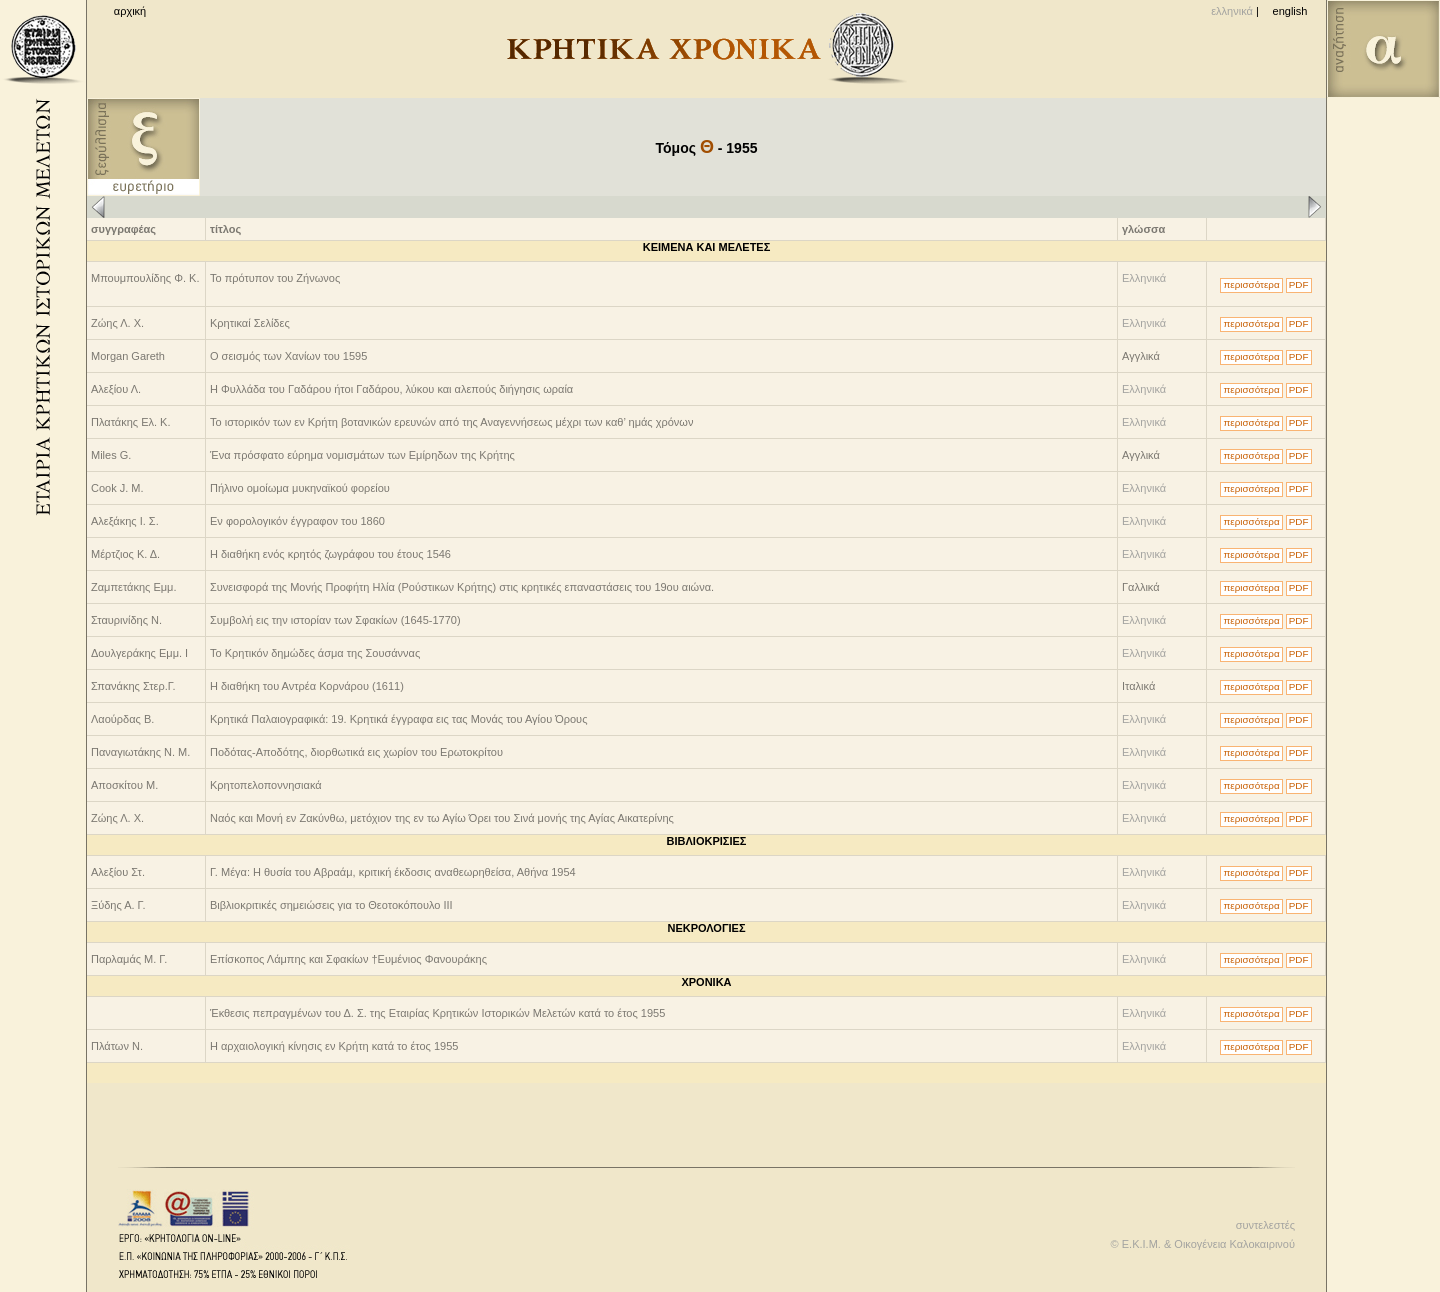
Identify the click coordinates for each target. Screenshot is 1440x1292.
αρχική (130, 11)
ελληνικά (1232, 11)
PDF (1299, 284)
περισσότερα (1251, 284)
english (1290, 11)
